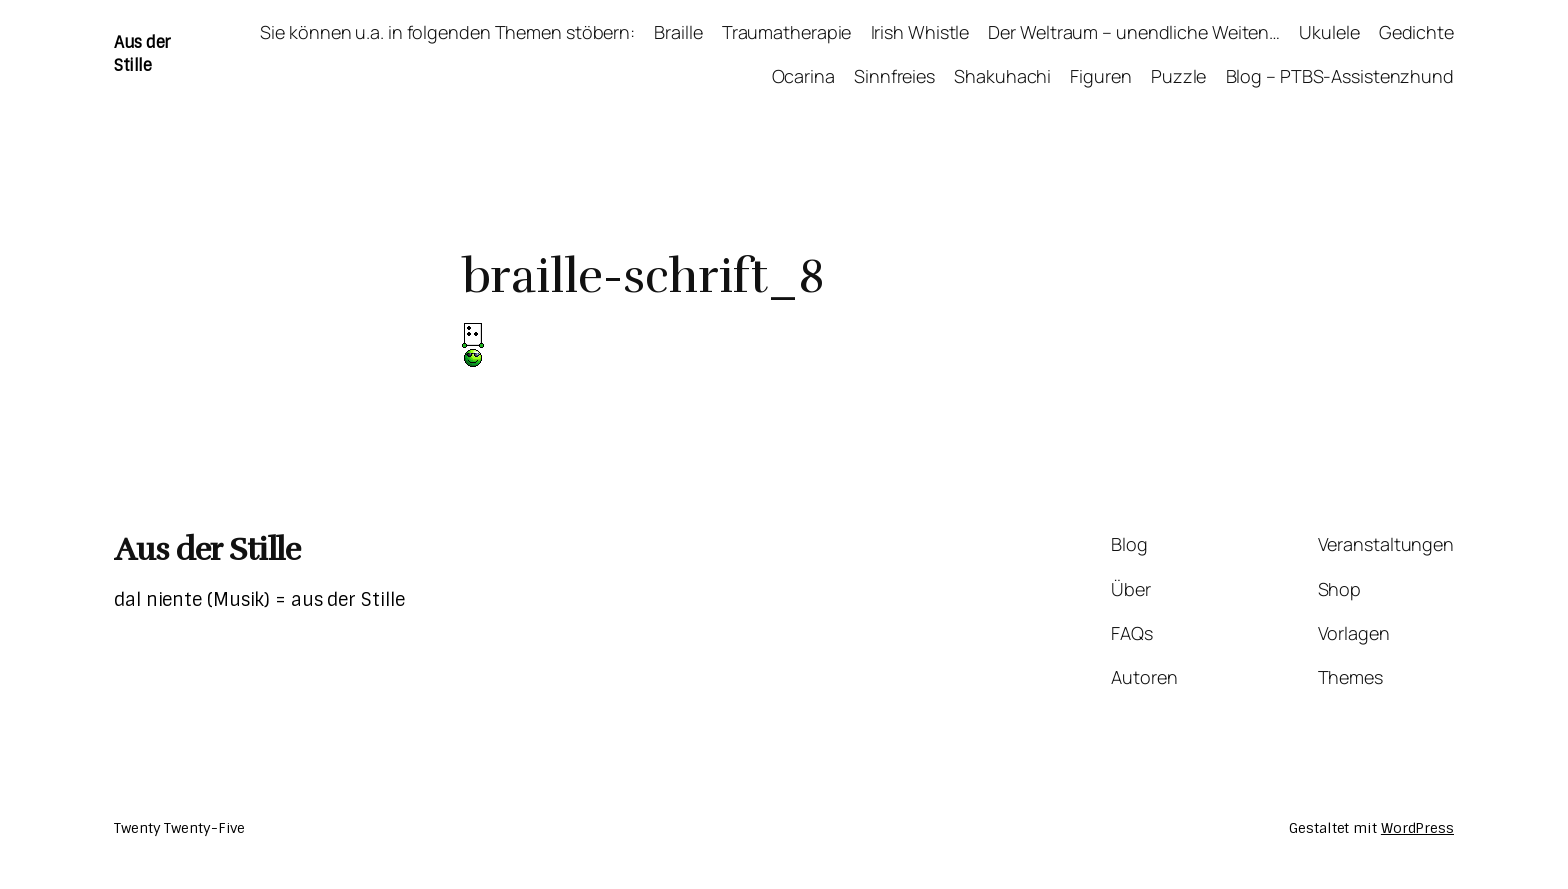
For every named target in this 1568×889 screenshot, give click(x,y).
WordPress (1417, 828)
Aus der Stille (142, 53)
